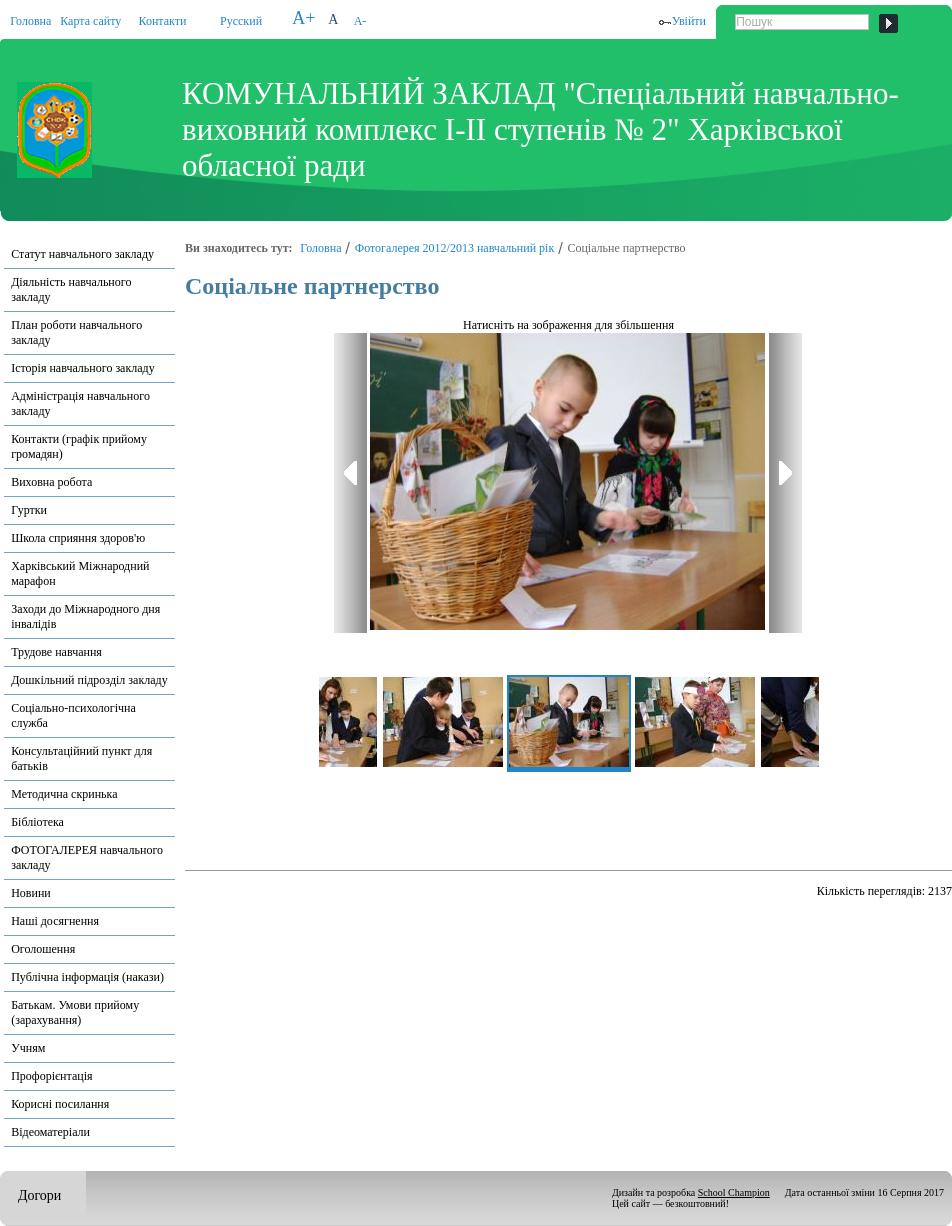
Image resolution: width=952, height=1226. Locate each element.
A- (360, 21)
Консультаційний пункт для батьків (81, 758)
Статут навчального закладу (82, 254)
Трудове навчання (56, 652)
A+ (303, 18)
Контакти (163, 21)
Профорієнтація (51, 1076)
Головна (30, 21)
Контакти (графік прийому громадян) (79, 446)
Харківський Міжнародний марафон (80, 573)
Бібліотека (37, 822)
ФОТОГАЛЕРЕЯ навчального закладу (87, 857)
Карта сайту (90, 21)
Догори (39, 1195)
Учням (28, 1048)
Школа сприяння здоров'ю (78, 538)
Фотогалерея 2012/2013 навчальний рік (455, 248)
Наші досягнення (55, 921)
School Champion (734, 1192)
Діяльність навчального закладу (71, 289)
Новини (31, 893)
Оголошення (43, 949)
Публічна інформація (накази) (87, 977)
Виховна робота (51, 482)
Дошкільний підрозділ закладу (89, 680)
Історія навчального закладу (83, 368)
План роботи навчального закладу (76, 332)
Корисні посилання (60, 1104)
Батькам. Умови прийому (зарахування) (75, 1012)
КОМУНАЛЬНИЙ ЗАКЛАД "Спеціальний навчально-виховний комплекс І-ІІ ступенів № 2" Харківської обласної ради (540, 129)
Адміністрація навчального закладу (80, 403)
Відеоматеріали (50, 1132)
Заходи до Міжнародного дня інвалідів (85, 616)
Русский (241, 21)
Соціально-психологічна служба (73, 715)
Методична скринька (64, 794)
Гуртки (29, 510)
